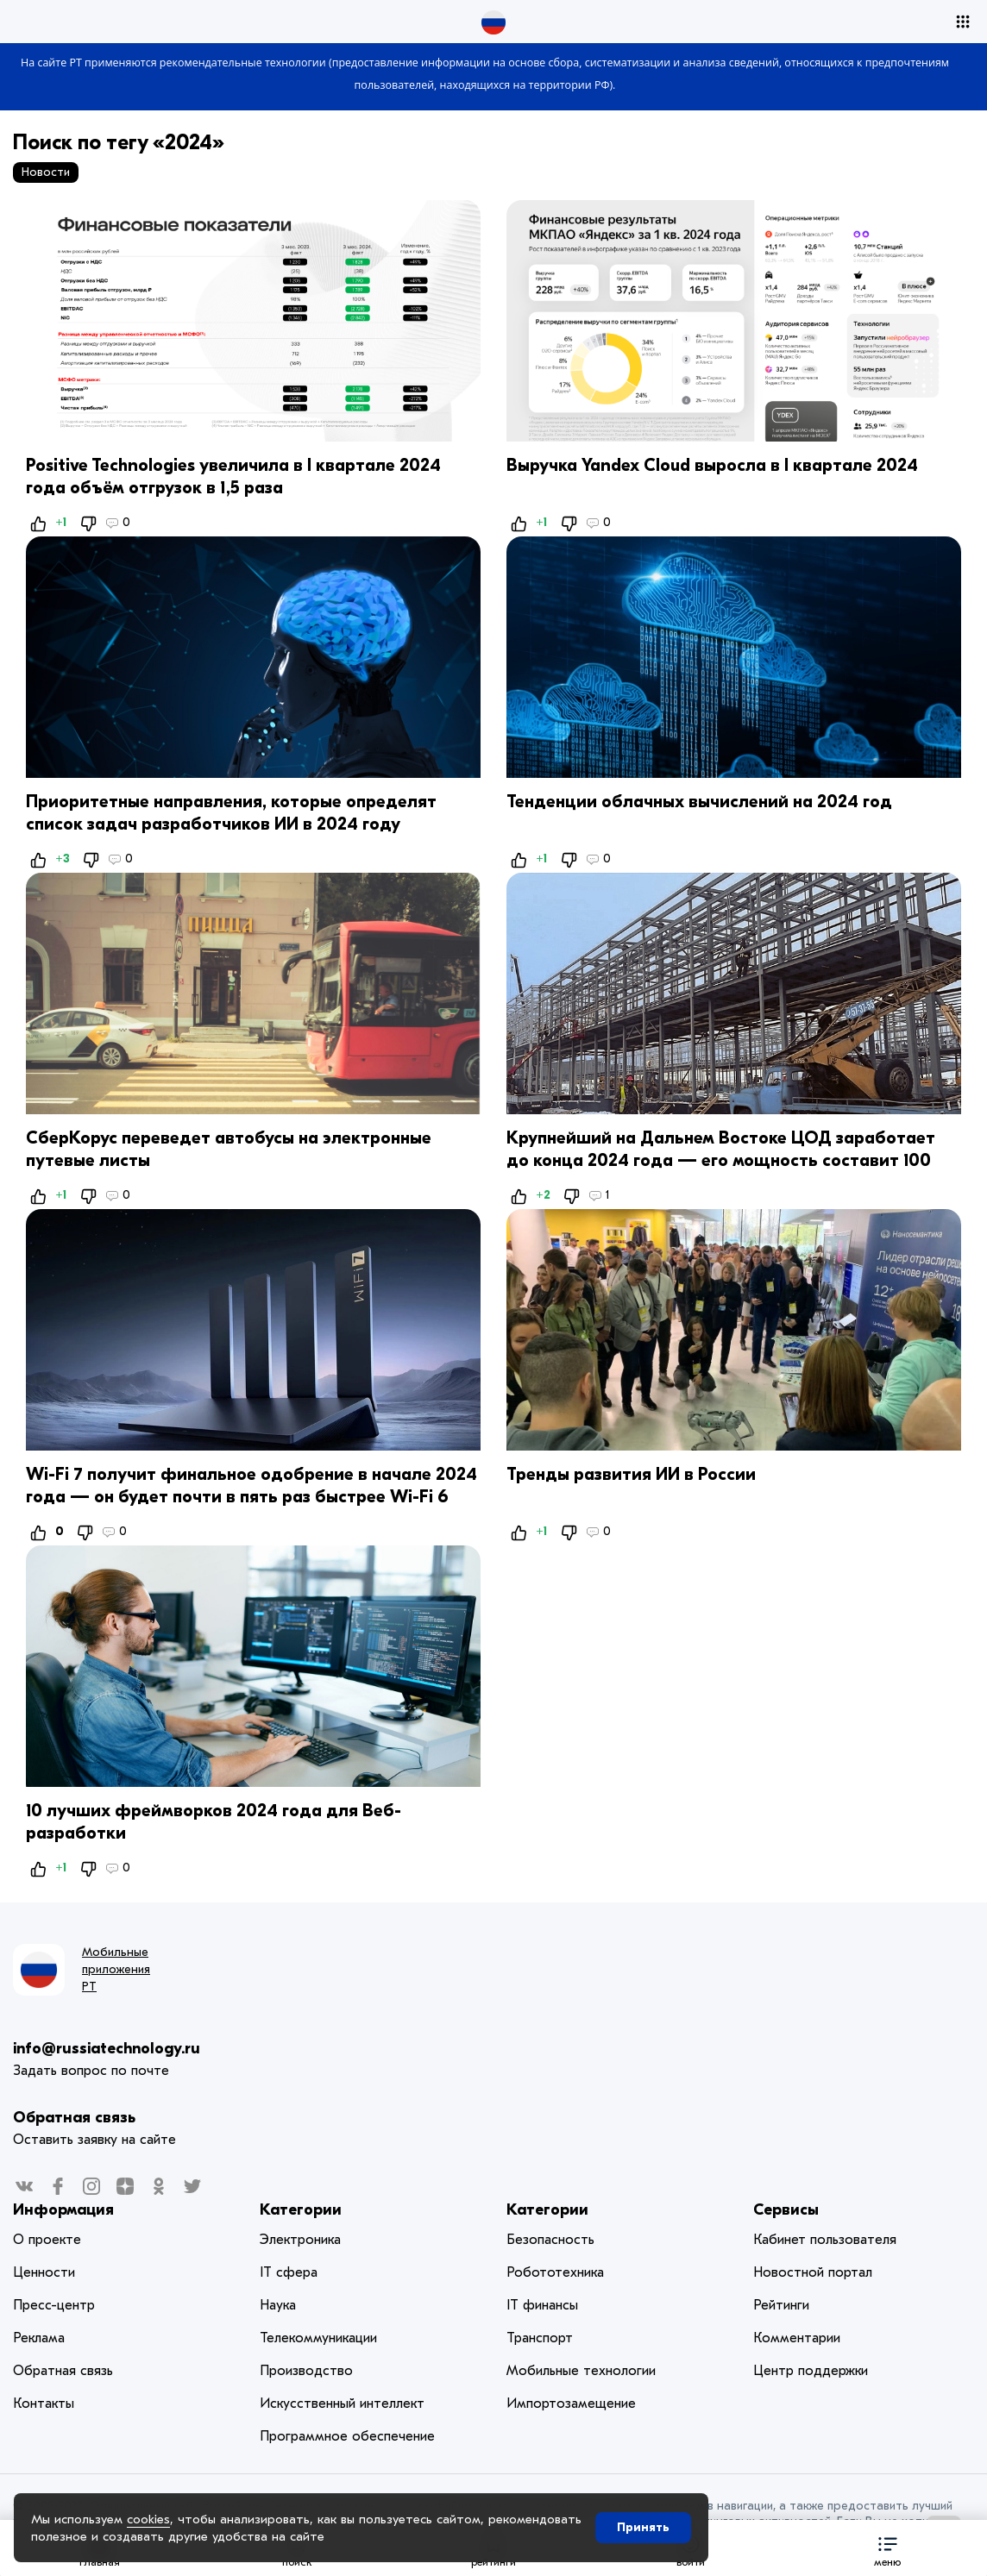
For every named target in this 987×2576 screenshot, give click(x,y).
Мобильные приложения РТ (116, 1969)
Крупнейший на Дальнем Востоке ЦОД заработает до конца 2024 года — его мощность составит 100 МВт (720, 1160)
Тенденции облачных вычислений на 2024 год (699, 802)
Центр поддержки (810, 2371)
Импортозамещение (571, 2403)
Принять (643, 2527)
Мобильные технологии (581, 2371)
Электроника (300, 2239)
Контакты (43, 2403)
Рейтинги (781, 2305)
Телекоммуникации (318, 2338)
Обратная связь (74, 2118)
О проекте (47, 2239)
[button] (887, 2548)
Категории (301, 2210)
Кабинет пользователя (824, 2239)
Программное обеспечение (347, 2436)
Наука (278, 2305)
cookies (148, 2519)
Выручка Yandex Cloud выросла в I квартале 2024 (712, 465)
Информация (63, 2210)
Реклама (39, 2338)
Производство (306, 2371)
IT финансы (542, 2305)
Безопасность (550, 2239)
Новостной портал (812, 2272)
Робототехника (555, 2272)
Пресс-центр (54, 2305)
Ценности (44, 2272)
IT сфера (288, 2272)
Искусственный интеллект (342, 2403)
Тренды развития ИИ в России (631, 1474)
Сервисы (786, 2210)
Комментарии (796, 2338)
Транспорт (539, 2338)
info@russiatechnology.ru (106, 2049)
